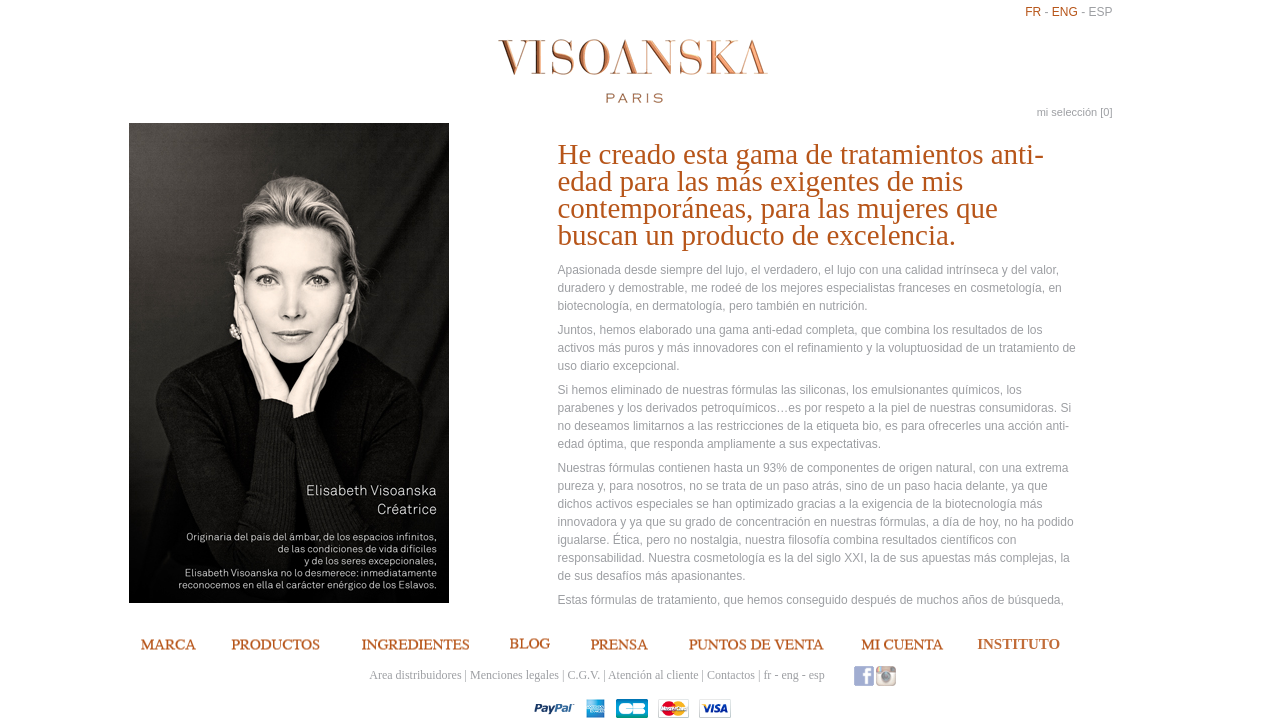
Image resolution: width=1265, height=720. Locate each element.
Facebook (864, 675)
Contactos (731, 675)
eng (1065, 12)
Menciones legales (514, 675)
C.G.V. (583, 675)
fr (1033, 12)
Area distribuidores (415, 675)
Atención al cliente (653, 675)
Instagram (886, 675)
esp (1100, 12)
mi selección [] (1075, 112)
